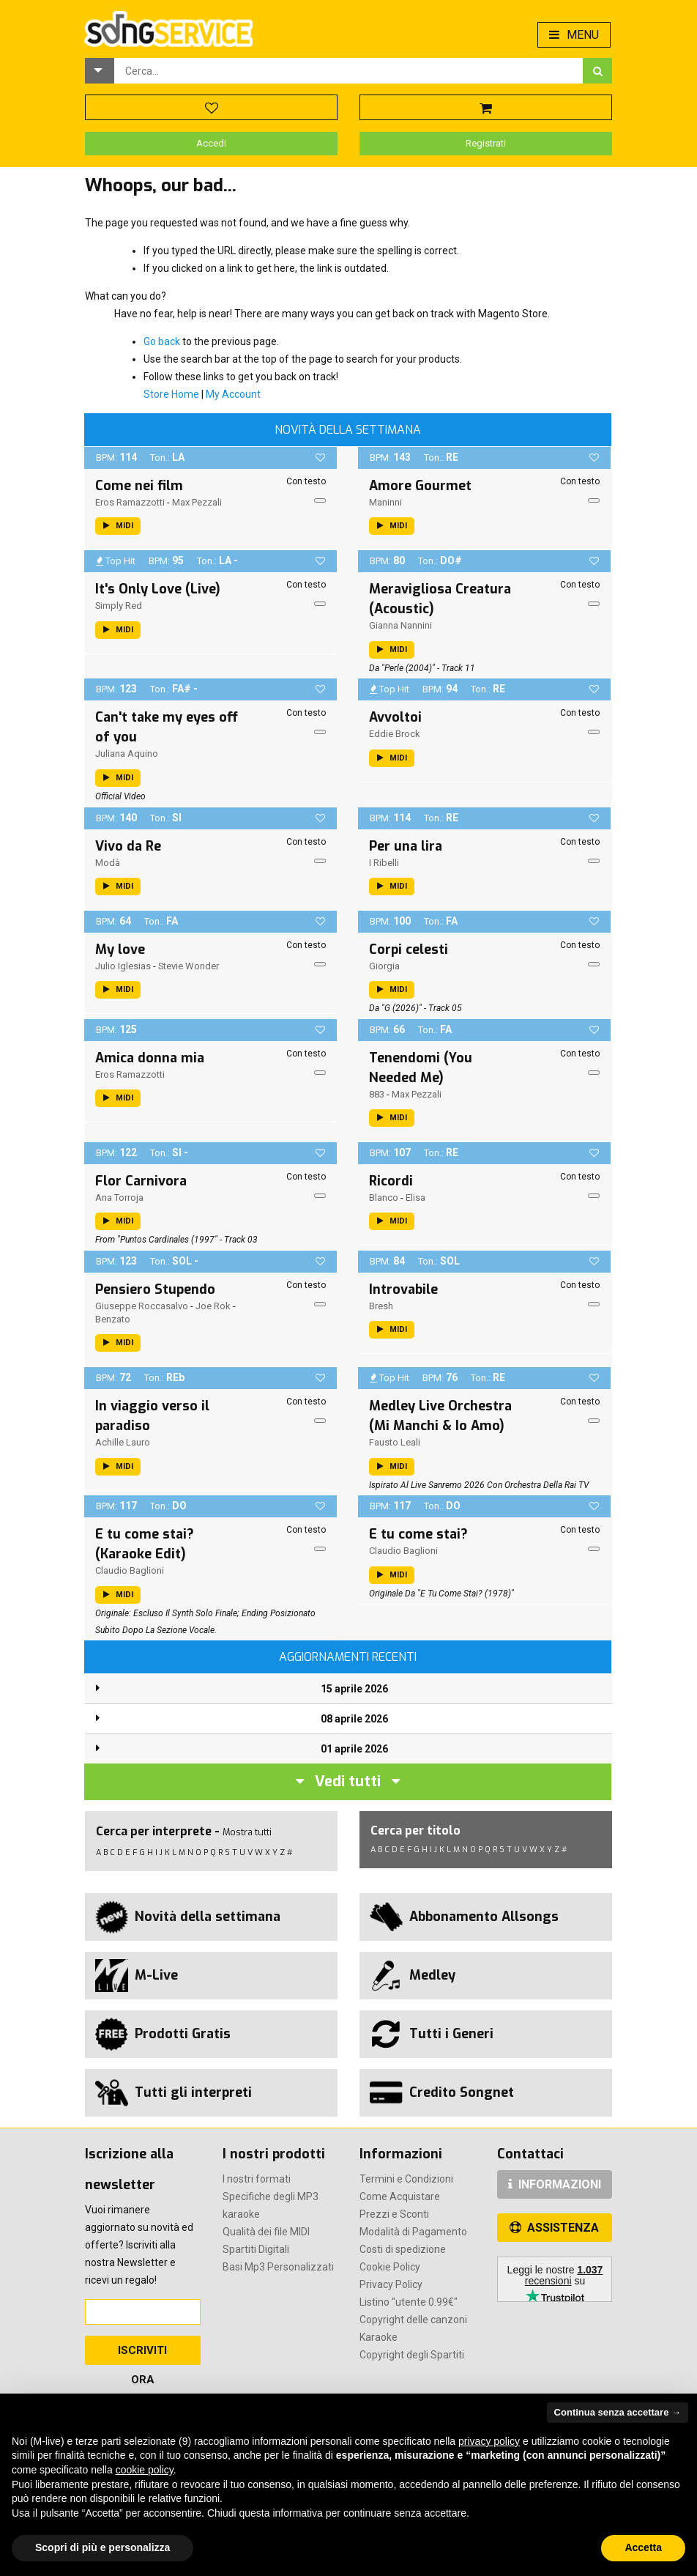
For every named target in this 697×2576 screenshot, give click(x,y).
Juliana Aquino (126, 753)
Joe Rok (213, 1305)
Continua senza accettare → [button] (617, 2412)
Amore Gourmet (420, 486)
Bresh (381, 1305)
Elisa (415, 1197)
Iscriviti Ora (142, 2354)
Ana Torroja (119, 1197)
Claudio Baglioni (129, 1570)
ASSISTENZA (554, 2228)
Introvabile (403, 1289)
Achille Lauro (122, 1442)
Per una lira (405, 846)
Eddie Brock (394, 733)
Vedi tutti (348, 1781)
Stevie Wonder (188, 966)
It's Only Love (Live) (157, 589)
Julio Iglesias (123, 966)
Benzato (112, 1319)
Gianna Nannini (400, 625)
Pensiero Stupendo (155, 1289)
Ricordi (391, 1181)
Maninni (385, 502)
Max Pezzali (197, 502)
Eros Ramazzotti (130, 502)
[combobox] (348, 71)
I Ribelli (384, 862)
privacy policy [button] (489, 2441)
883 (376, 1094)
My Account (233, 394)
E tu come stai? (418, 1534)
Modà (107, 862)
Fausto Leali (394, 1442)
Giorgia (384, 966)
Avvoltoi (395, 717)
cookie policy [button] (145, 2470)
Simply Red (118, 605)
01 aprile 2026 (354, 1749)
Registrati (486, 143)
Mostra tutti (247, 1832)
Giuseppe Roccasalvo (141, 1305)
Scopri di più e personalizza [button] (102, 2547)
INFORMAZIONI (554, 2184)
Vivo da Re (128, 846)
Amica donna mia (149, 1058)
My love (120, 949)
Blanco (383, 1197)
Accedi (211, 143)
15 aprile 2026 (354, 1689)
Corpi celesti (408, 949)
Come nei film (139, 486)
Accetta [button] (643, 2547)
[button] (99, 71)
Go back (162, 341)
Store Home (171, 394)
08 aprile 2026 (354, 1719)
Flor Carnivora (141, 1181)
